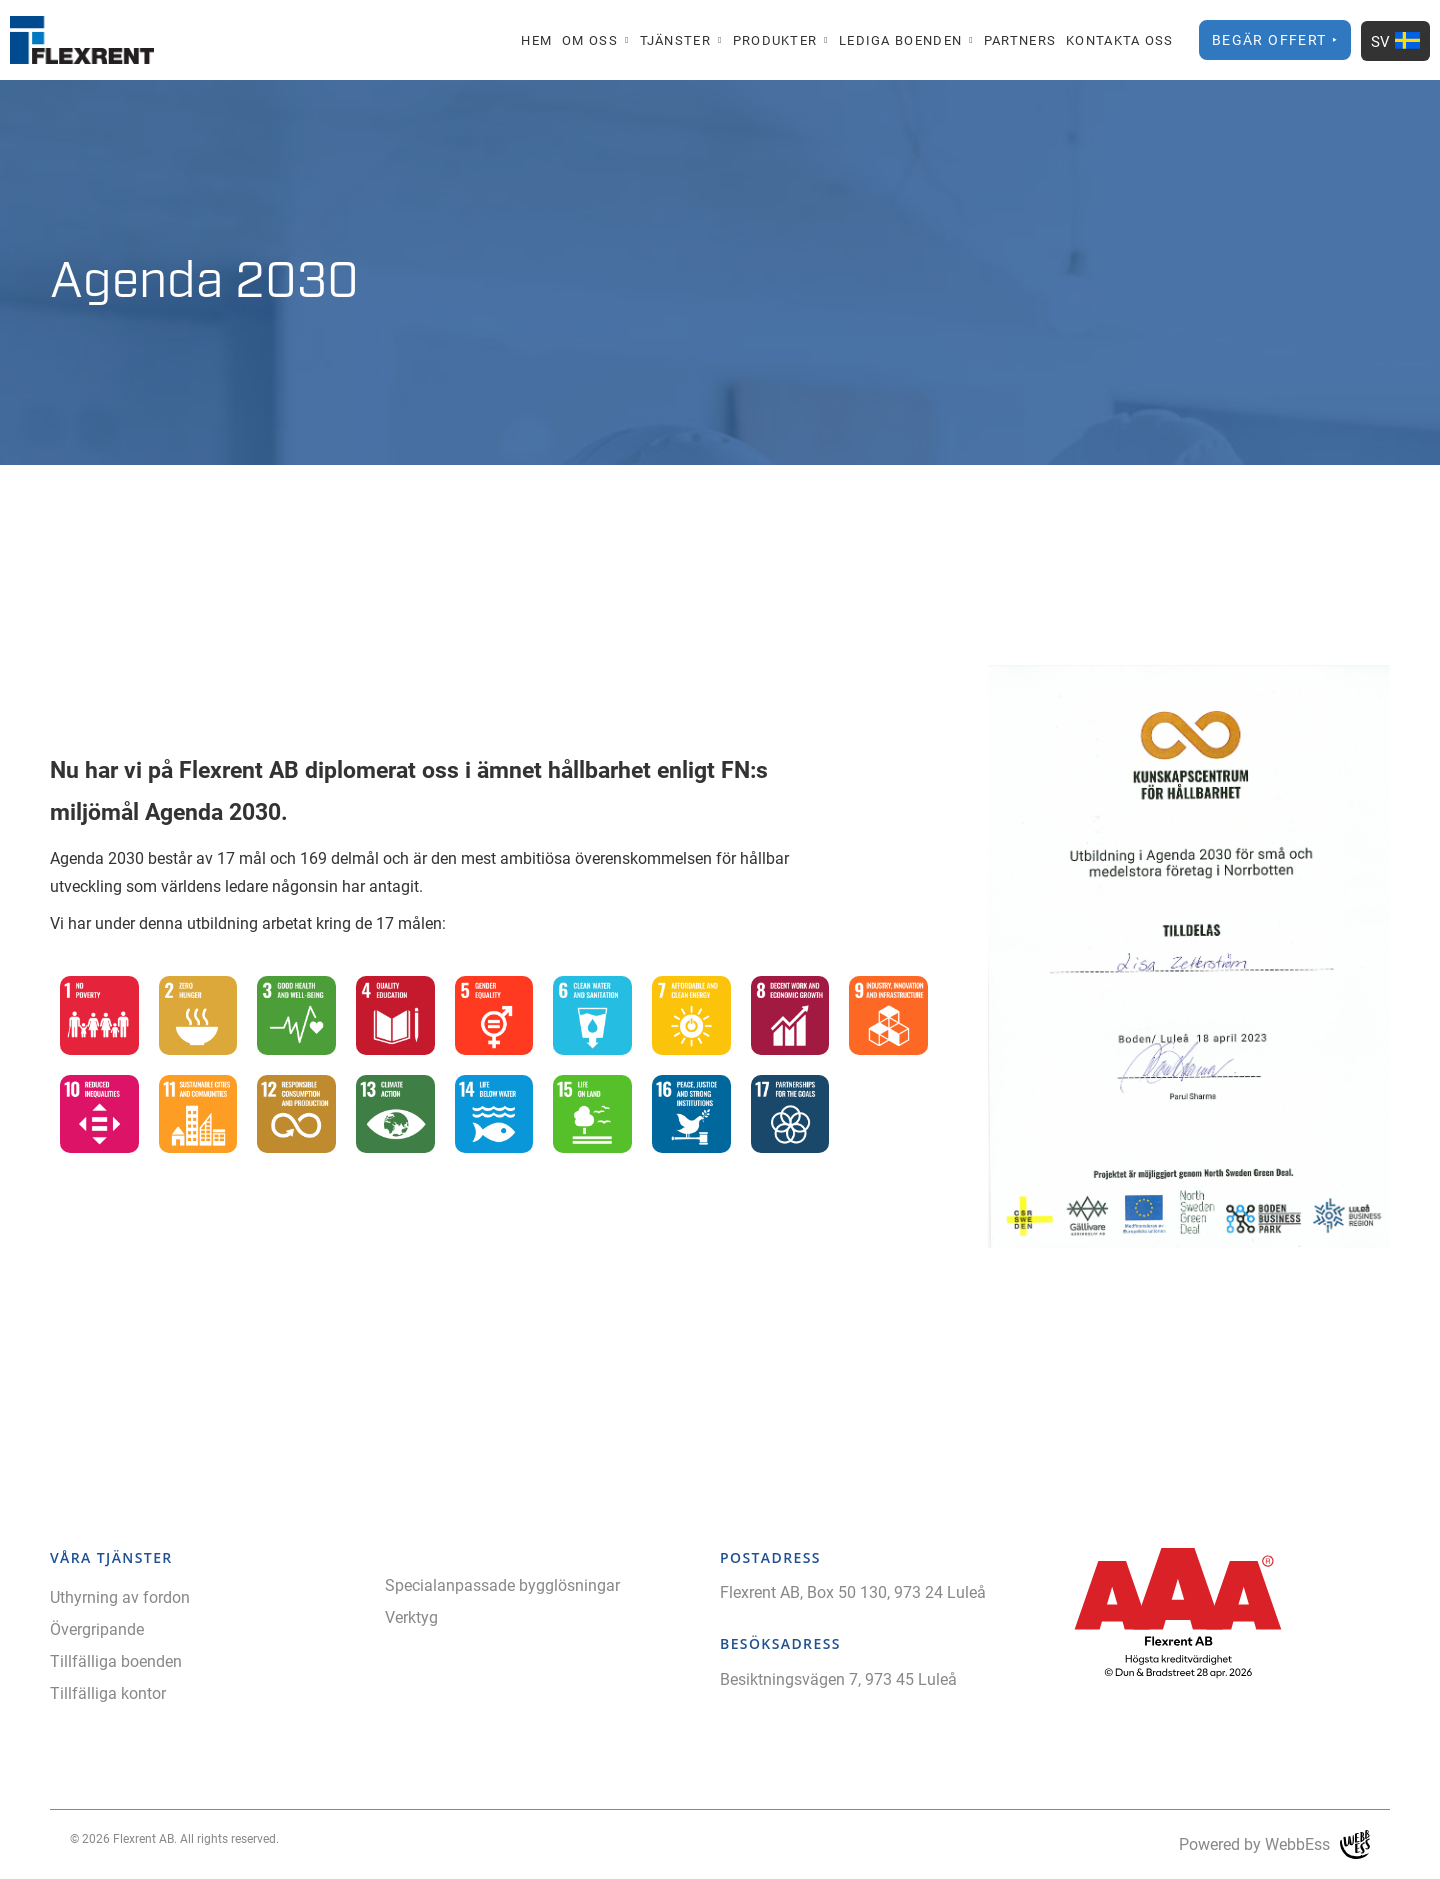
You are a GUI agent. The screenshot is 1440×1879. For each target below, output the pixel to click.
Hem (536, 40)
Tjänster (675, 40)
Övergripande (97, 1628)
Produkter (775, 40)
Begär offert (1269, 39)
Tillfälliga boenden (116, 1660)
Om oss (590, 40)
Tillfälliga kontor (108, 1692)
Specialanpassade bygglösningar (502, 1584)
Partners (1020, 40)
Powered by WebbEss (1274, 1844)
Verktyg (411, 1616)
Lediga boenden (900, 40)
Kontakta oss (1120, 40)
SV (1395, 41)
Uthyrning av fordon (120, 1596)
